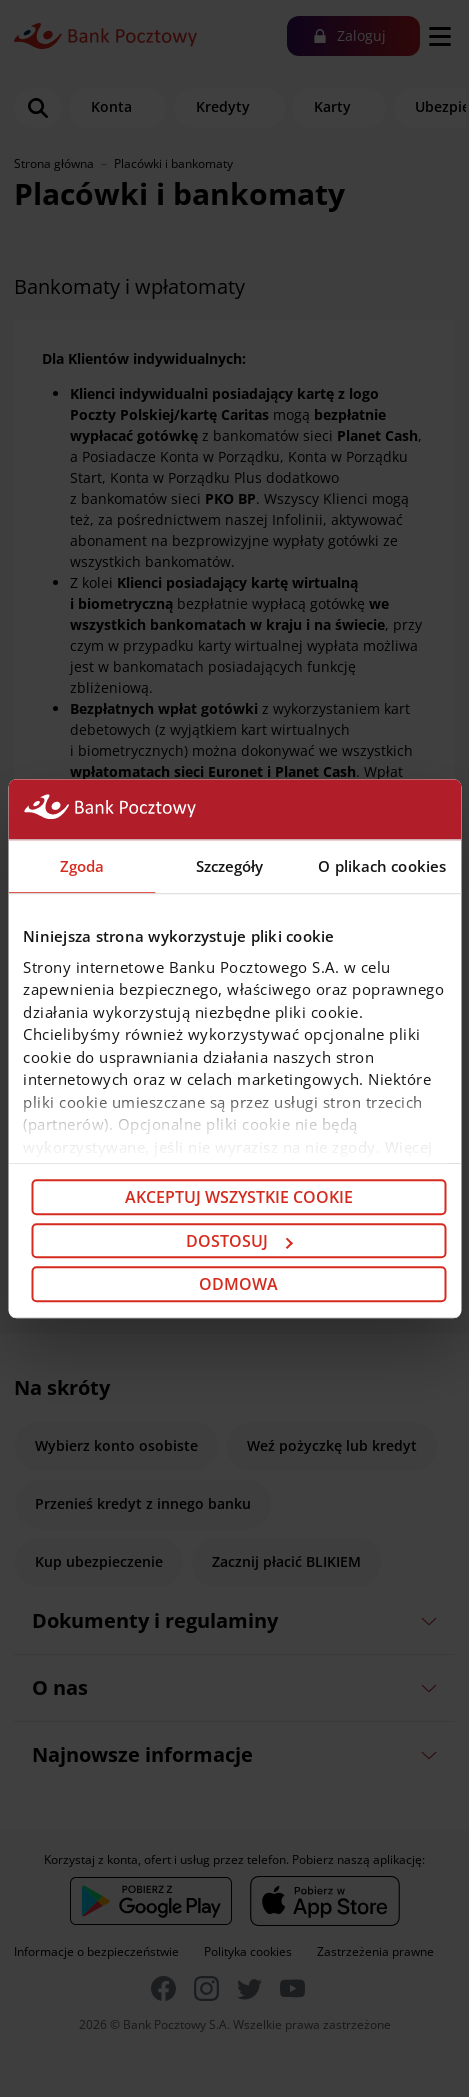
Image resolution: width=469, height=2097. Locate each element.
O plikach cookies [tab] (382, 866)
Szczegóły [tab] (230, 866)
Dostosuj (239, 1241)
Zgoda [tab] (82, 866)
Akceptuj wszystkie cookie (239, 1197)
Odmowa (238, 1284)
